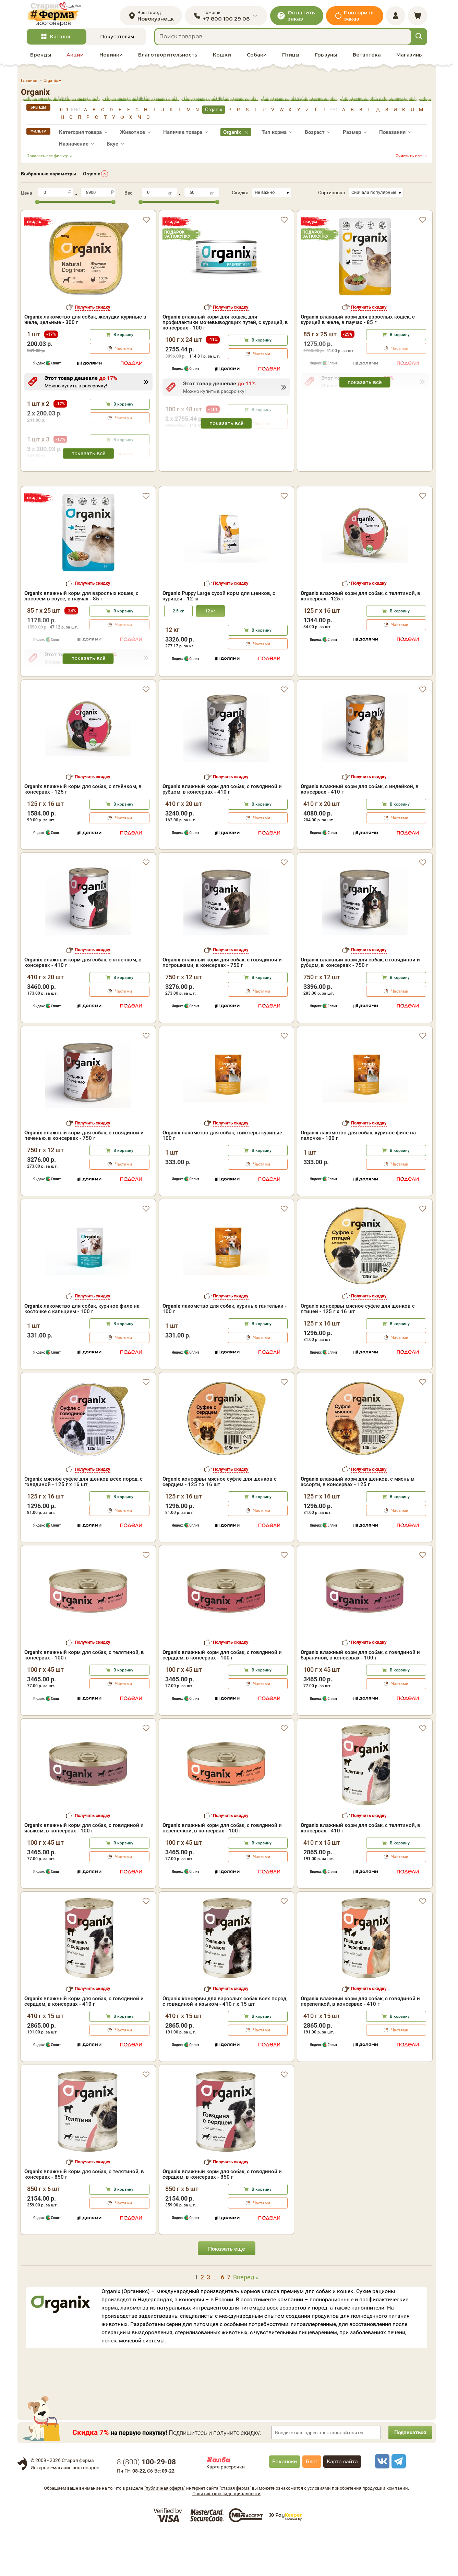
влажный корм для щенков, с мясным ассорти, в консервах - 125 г (357, 1524)
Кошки (222, 58)
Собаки (257, 58)
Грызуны (326, 58)
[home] (58, 16)
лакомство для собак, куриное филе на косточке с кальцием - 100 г (82, 1351)
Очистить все (409, 159)
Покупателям (117, 41)
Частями (123, 352)
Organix (91, 177)
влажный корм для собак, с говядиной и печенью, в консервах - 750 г (84, 1178)
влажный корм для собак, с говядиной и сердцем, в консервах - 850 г (222, 2217)
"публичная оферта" (164, 2531)
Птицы (290, 58)
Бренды (40, 58)
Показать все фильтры (49, 159)
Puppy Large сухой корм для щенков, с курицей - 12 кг (218, 638)
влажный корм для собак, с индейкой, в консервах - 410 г (360, 831)
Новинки (111, 58)
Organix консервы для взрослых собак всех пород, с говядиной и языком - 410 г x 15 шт (224, 2043)
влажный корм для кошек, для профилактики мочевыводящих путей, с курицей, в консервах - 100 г (225, 326)
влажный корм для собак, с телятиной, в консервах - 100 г (84, 1697)
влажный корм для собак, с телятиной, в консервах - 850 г (84, 2217)
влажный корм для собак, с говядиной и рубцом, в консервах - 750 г (360, 1004)
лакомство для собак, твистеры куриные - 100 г (223, 1178)
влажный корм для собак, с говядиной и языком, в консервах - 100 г (84, 1870)
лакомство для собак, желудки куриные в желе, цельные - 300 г (85, 323)
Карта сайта (342, 2504)
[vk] (381, 2504)
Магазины (409, 58)
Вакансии (284, 2504)
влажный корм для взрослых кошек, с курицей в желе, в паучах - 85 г (358, 323)
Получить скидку (92, 310)
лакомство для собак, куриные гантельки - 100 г (224, 1351)
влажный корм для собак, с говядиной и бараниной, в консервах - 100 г (360, 1697)
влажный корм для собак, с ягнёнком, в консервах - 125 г (83, 831)
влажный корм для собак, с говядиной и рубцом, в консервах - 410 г (222, 831)
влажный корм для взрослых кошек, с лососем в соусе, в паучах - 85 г (81, 638)
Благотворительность (167, 58)
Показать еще (226, 2291)
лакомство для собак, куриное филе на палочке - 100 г (358, 1178)
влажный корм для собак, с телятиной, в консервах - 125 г (360, 638)
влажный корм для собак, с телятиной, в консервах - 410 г (360, 1870)
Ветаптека (367, 58)
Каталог (61, 41)
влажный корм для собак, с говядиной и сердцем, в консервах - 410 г (84, 2043)
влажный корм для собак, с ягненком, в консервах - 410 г (83, 1004)
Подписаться (408, 2475)
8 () (146, 2504)
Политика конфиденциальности (226, 2536)
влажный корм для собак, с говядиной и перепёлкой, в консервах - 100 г (222, 1870)
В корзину (123, 338)
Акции (75, 58)
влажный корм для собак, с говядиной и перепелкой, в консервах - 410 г (360, 2043)
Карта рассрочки (225, 2509)
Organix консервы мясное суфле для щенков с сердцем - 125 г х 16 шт (219, 1524)
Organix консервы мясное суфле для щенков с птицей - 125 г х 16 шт (358, 1351)
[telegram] (397, 2504)
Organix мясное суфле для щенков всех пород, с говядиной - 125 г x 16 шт (83, 1524)
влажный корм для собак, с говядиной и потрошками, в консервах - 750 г (222, 1004)
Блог (312, 2504)
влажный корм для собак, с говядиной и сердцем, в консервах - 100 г (222, 1697)
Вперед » (245, 2320)
